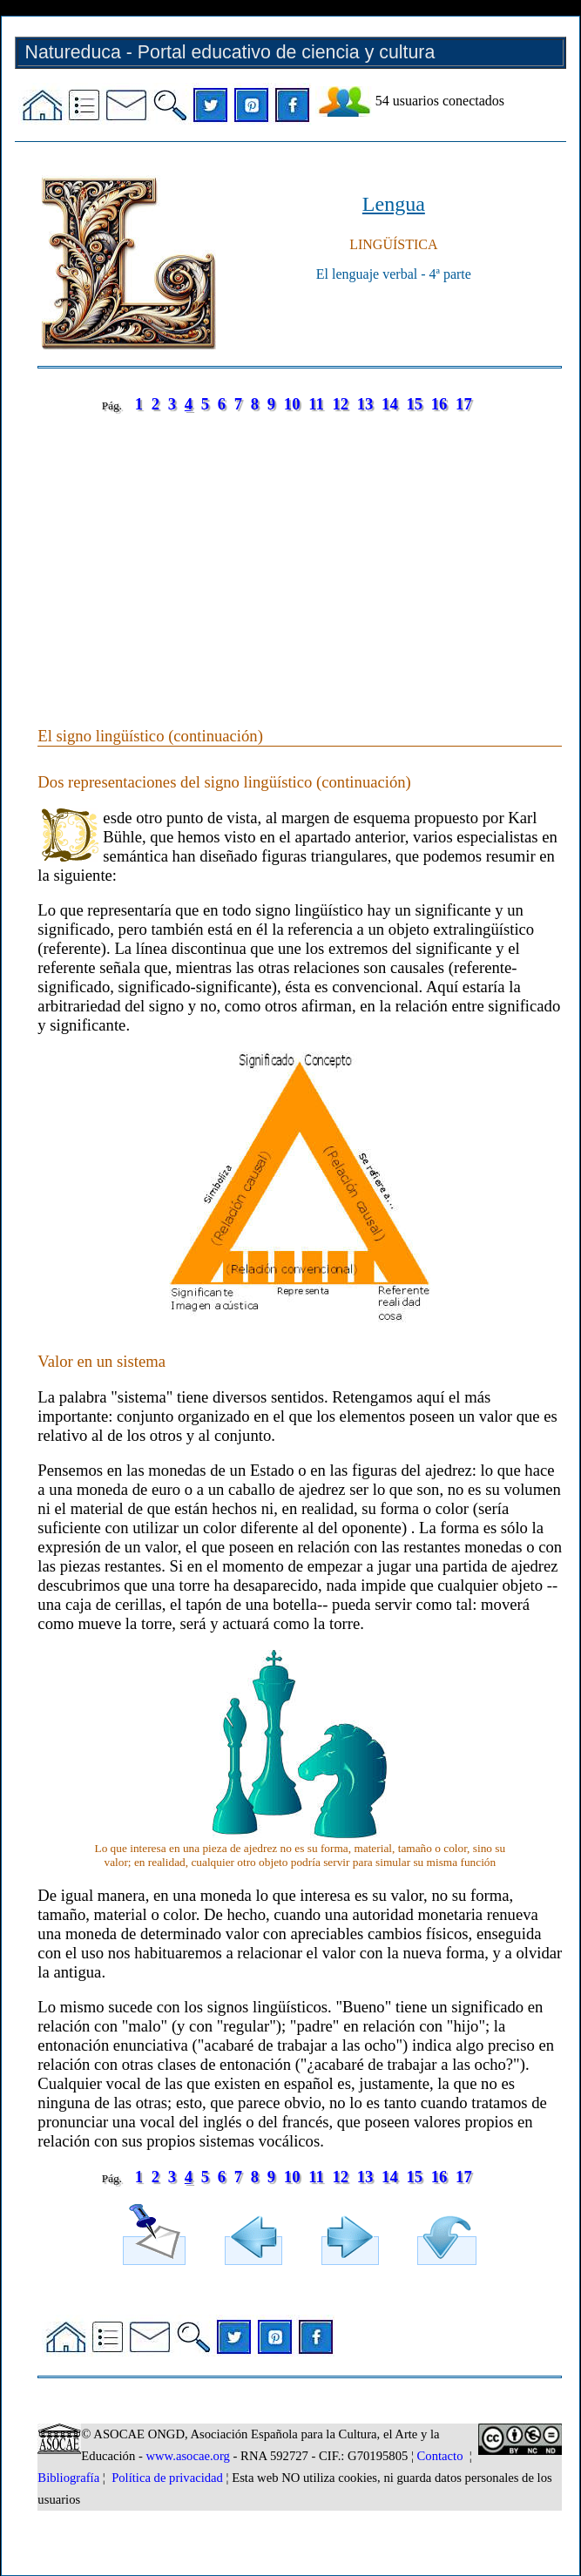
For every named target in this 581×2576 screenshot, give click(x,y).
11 (316, 404)
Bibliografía (68, 2478)
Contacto (440, 2456)
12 (340, 404)
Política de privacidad (167, 2478)
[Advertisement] (299, 552)
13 (365, 404)
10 (292, 404)
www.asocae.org (187, 2456)
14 (390, 404)
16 (439, 404)
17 (464, 404)
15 (414, 404)
